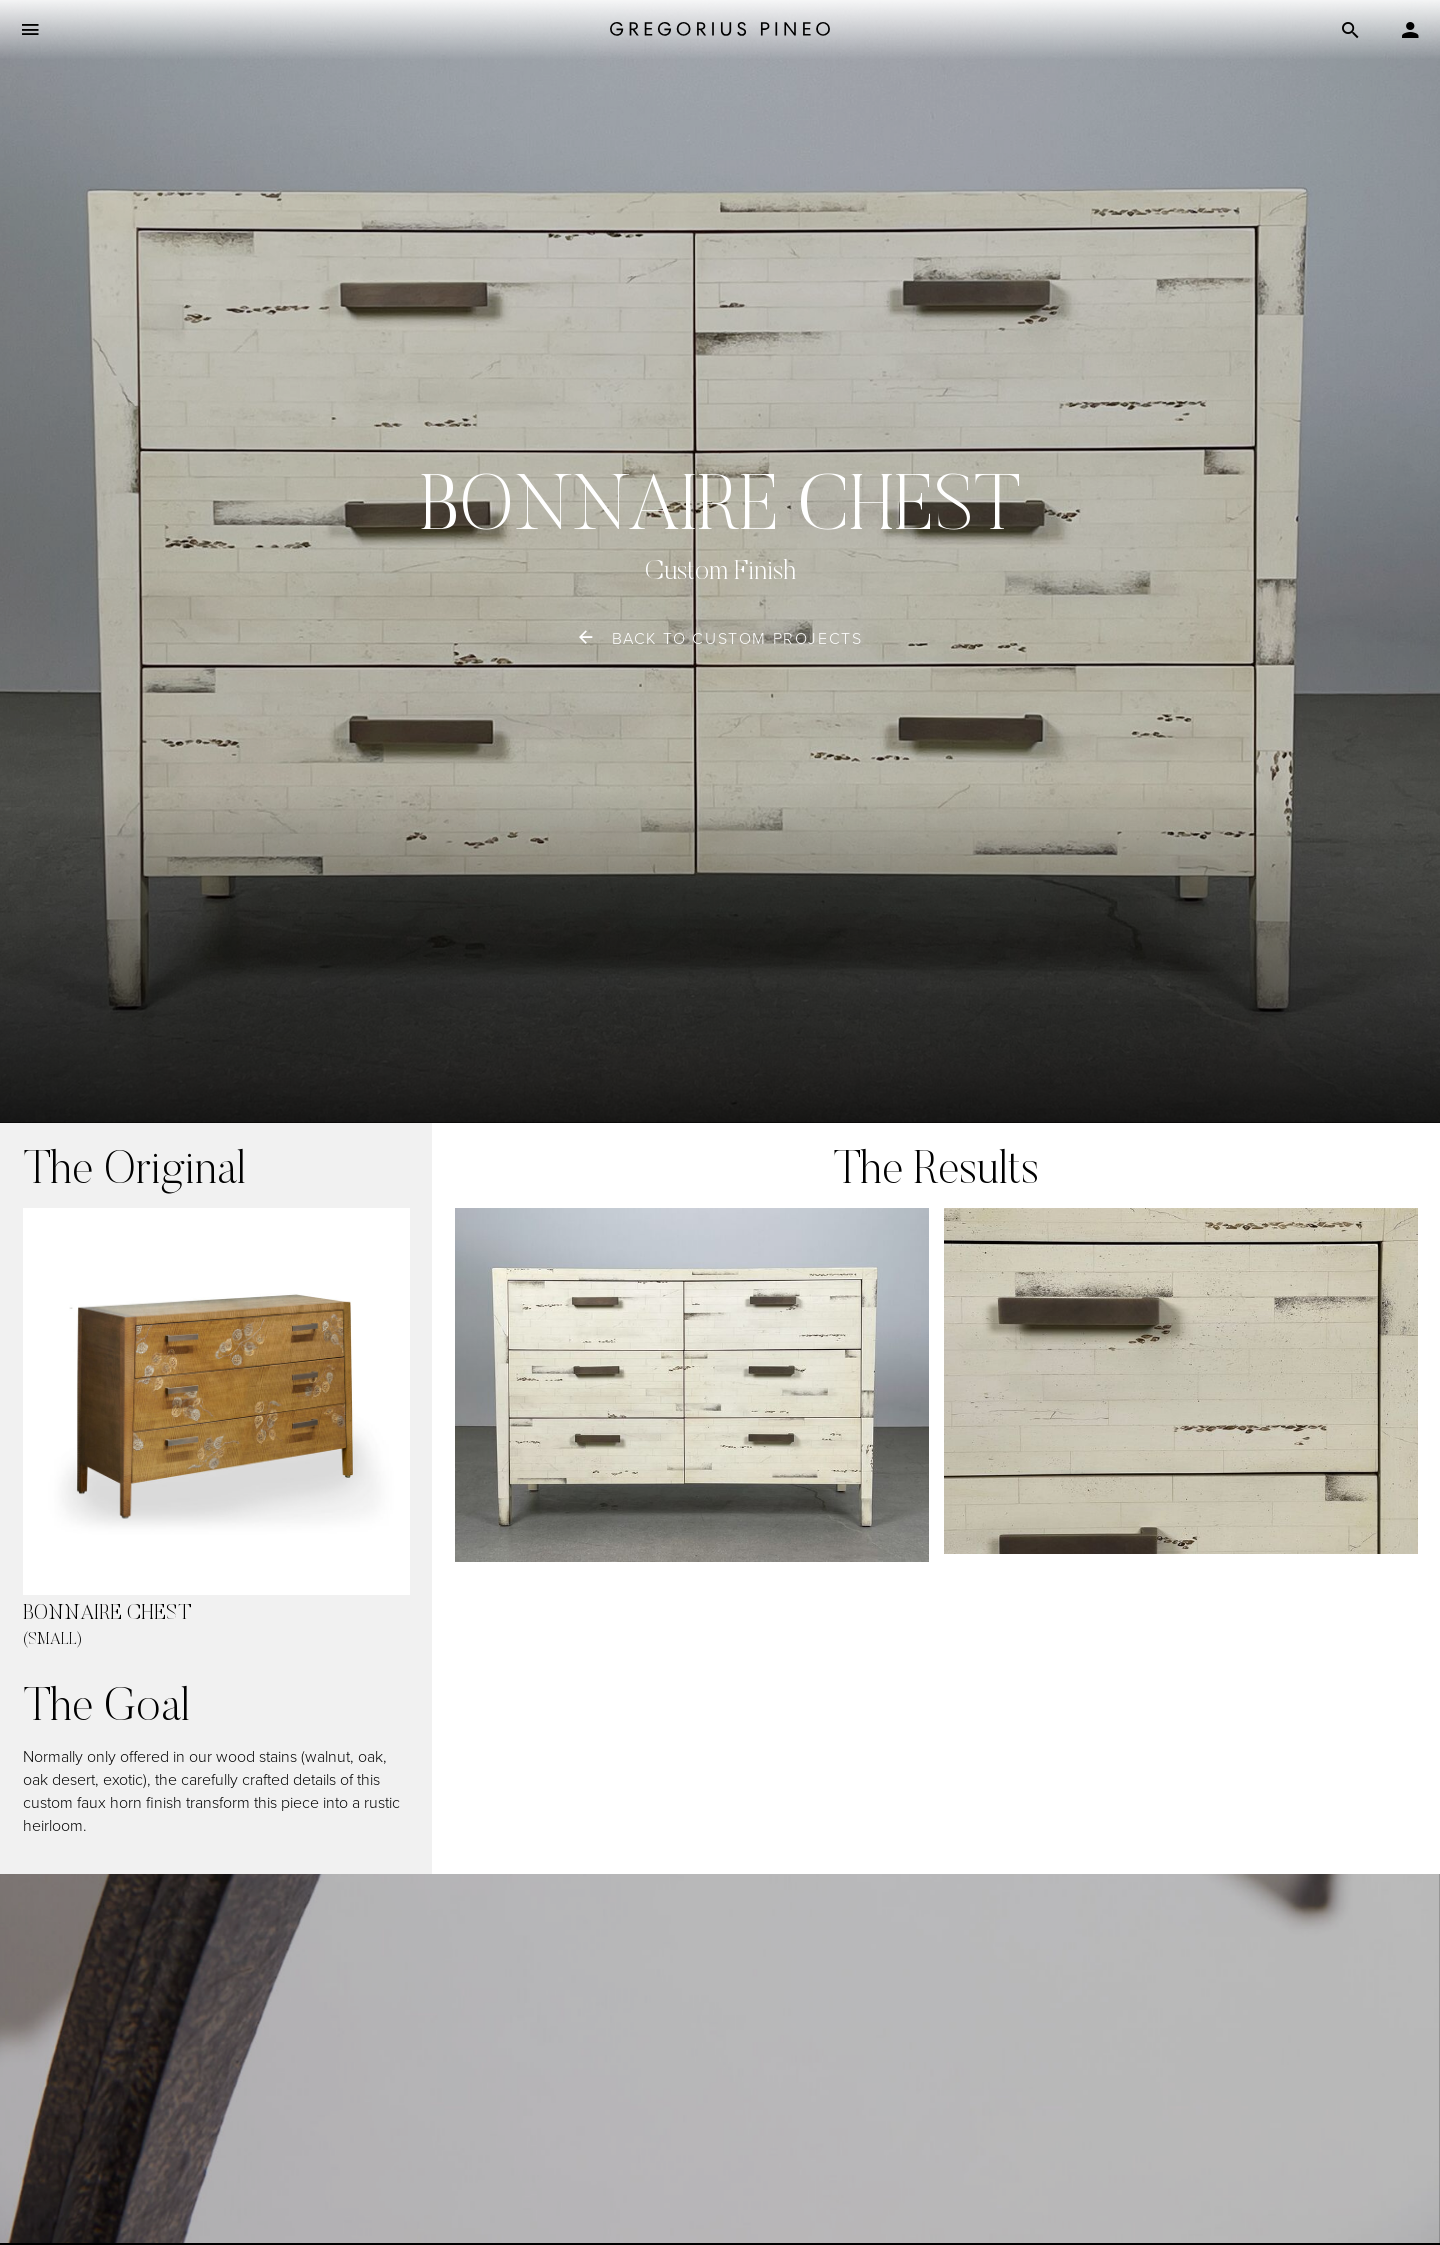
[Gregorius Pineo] (720, 30)
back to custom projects (737, 638)
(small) (52, 1640)
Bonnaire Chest (107, 1614)
